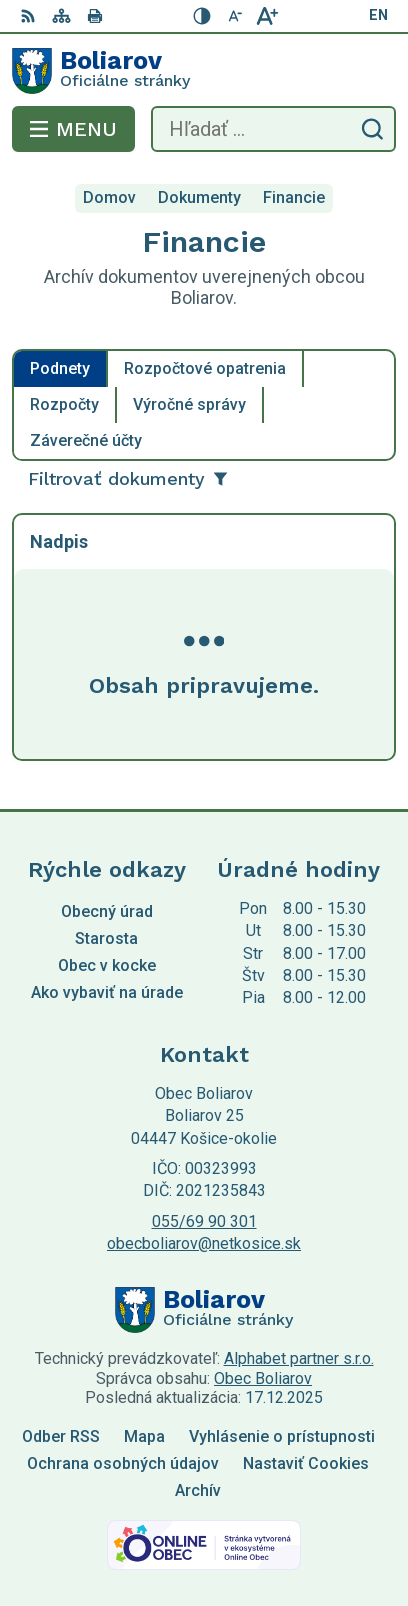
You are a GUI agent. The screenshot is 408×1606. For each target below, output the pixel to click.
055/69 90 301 (204, 1221)
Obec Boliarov (263, 1378)
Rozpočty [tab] (64, 404)
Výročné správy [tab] (189, 404)
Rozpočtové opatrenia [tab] (205, 368)
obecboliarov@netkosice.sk (204, 1243)
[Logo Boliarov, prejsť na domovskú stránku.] (204, 71)
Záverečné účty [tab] (86, 440)
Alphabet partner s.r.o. (299, 1358)
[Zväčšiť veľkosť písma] (267, 16)
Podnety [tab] (60, 368)
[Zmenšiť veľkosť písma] (235, 16)
